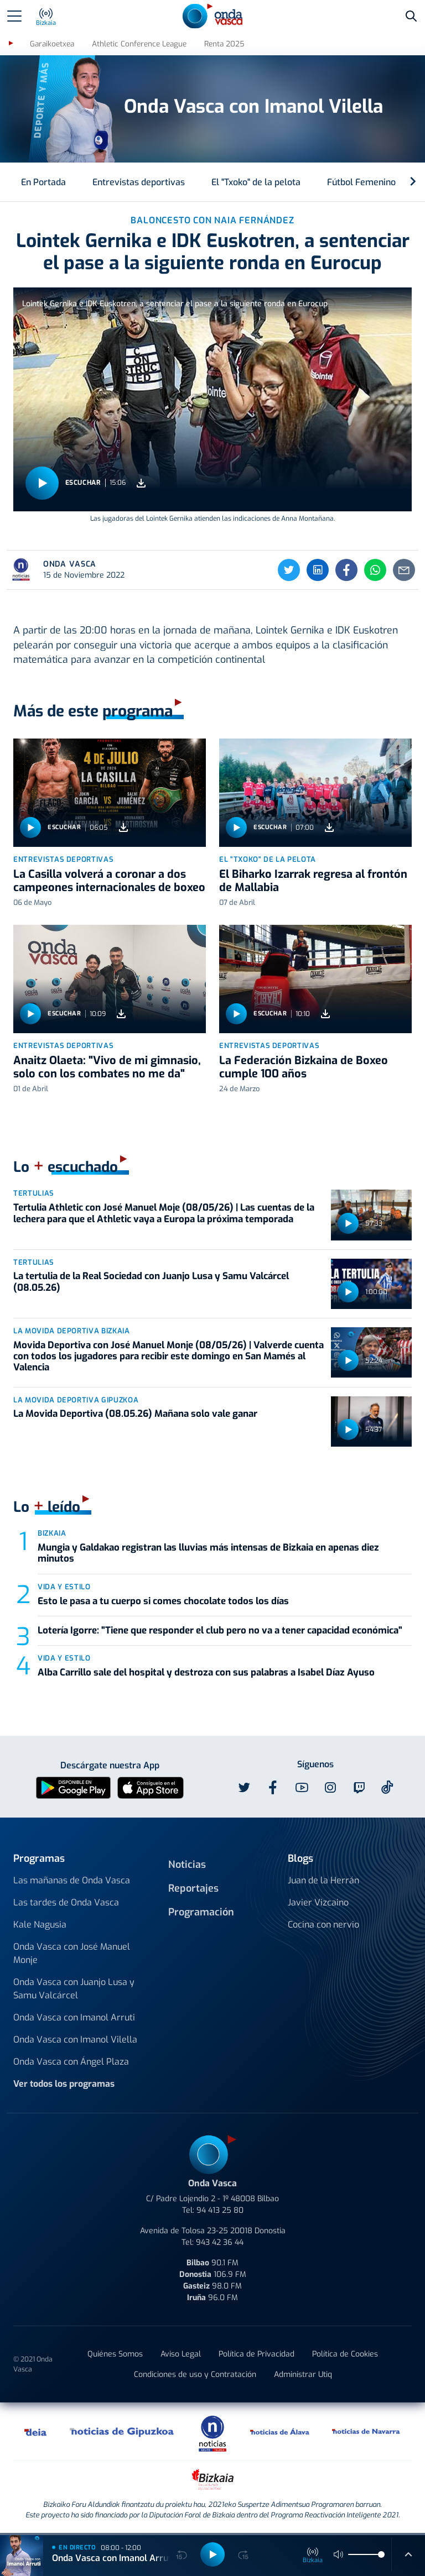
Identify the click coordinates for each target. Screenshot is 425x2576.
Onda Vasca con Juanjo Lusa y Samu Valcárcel (73, 1988)
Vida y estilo (64, 1586)
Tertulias (33, 1193)
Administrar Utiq (303, 2374)
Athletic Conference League (139, 44)
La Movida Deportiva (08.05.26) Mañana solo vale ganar (135, 1413)
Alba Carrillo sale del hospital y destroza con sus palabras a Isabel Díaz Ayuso (206, 1672)
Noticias (187, 1864)
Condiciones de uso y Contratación (195, 2374)
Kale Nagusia (39, 1924)
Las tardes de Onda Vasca (66, 1902)
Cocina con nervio (323, 1924)
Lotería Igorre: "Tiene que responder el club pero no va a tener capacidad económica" (220, 1630)
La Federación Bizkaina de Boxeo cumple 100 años (303, 1067)
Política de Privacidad (256, 2354)
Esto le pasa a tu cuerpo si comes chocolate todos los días (163, 1601)
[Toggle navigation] (14, 16)
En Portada (43, 182)
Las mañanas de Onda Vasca (71, 1880)
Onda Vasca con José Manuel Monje (71, 1953)
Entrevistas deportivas (138, 182)
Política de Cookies (345, 2354)
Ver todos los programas (64, 2084)
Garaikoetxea (52, 44)
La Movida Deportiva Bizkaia (71, 1331)
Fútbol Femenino (361, 182)
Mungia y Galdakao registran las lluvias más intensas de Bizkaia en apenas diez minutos (208, 1553)
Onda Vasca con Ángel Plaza (71, 2061)
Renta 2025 (224, 44)
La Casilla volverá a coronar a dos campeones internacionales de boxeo (109, 881)
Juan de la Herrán (323, 1880)
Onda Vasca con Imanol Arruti (74, 2017)
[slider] (381, 2554)
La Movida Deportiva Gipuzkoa (75, 1400)
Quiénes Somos (115, 2354)
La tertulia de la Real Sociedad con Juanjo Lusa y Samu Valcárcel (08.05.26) (151, 1282)
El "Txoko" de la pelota (255, 182)
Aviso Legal (180, 2354)
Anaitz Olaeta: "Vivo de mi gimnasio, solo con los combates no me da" (107, 1067)
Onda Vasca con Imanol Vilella (75, 2039)
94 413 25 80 (219, 2210)
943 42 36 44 (219, 2242)
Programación (201, 1912)
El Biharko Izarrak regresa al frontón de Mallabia (313, 881)
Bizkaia (52, 1533)
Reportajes (193, 1888)
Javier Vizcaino (318, 1902)
